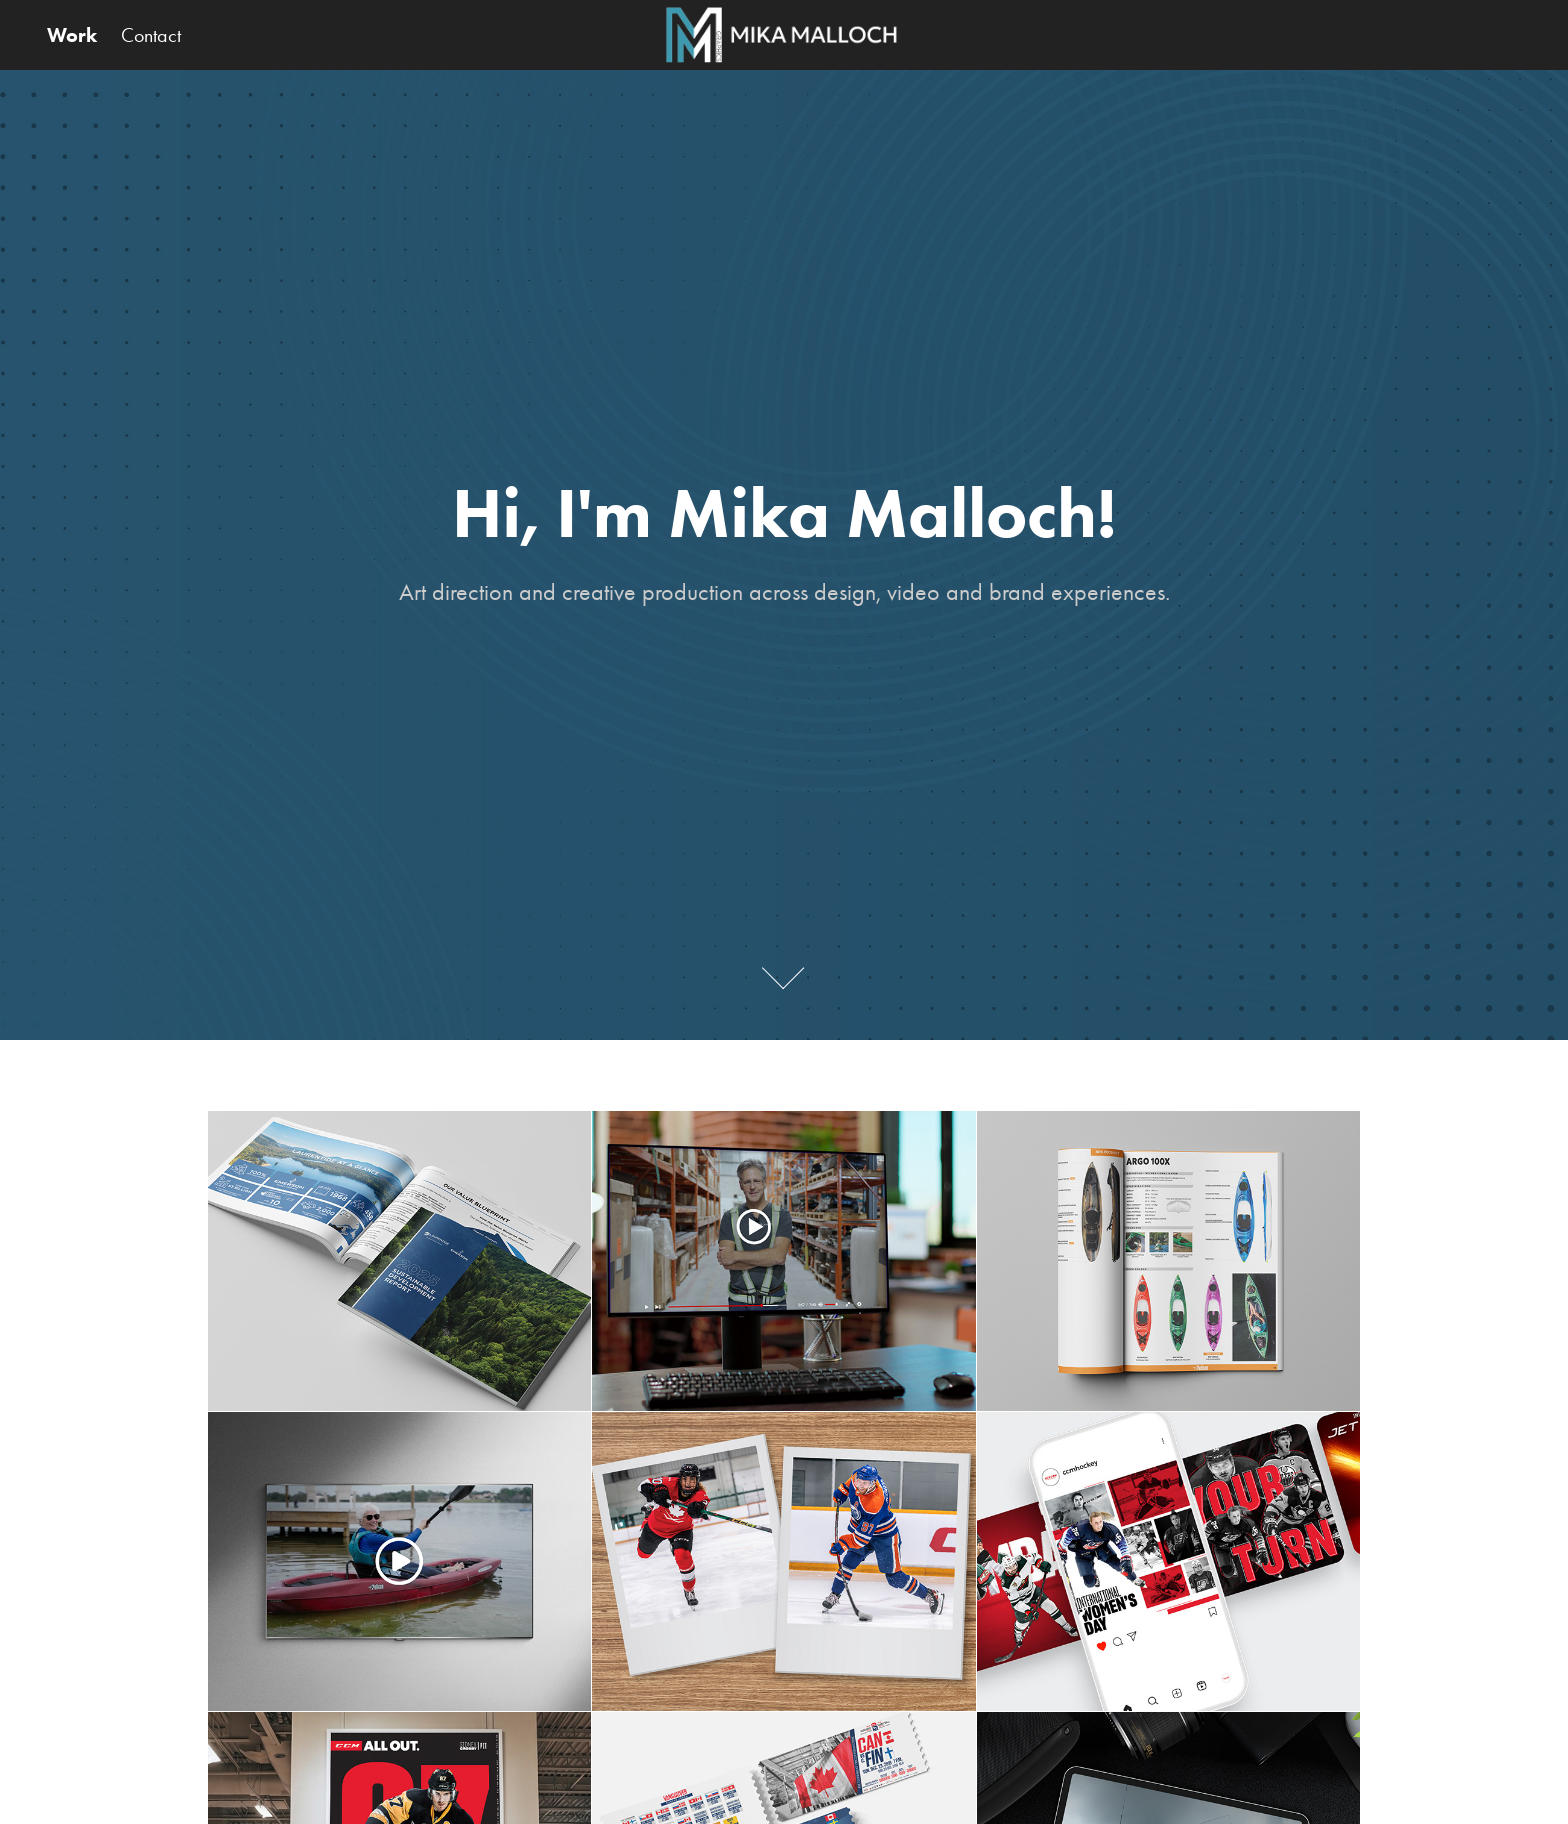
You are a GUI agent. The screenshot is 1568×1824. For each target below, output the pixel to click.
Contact (151, 35)
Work (72, 35)
